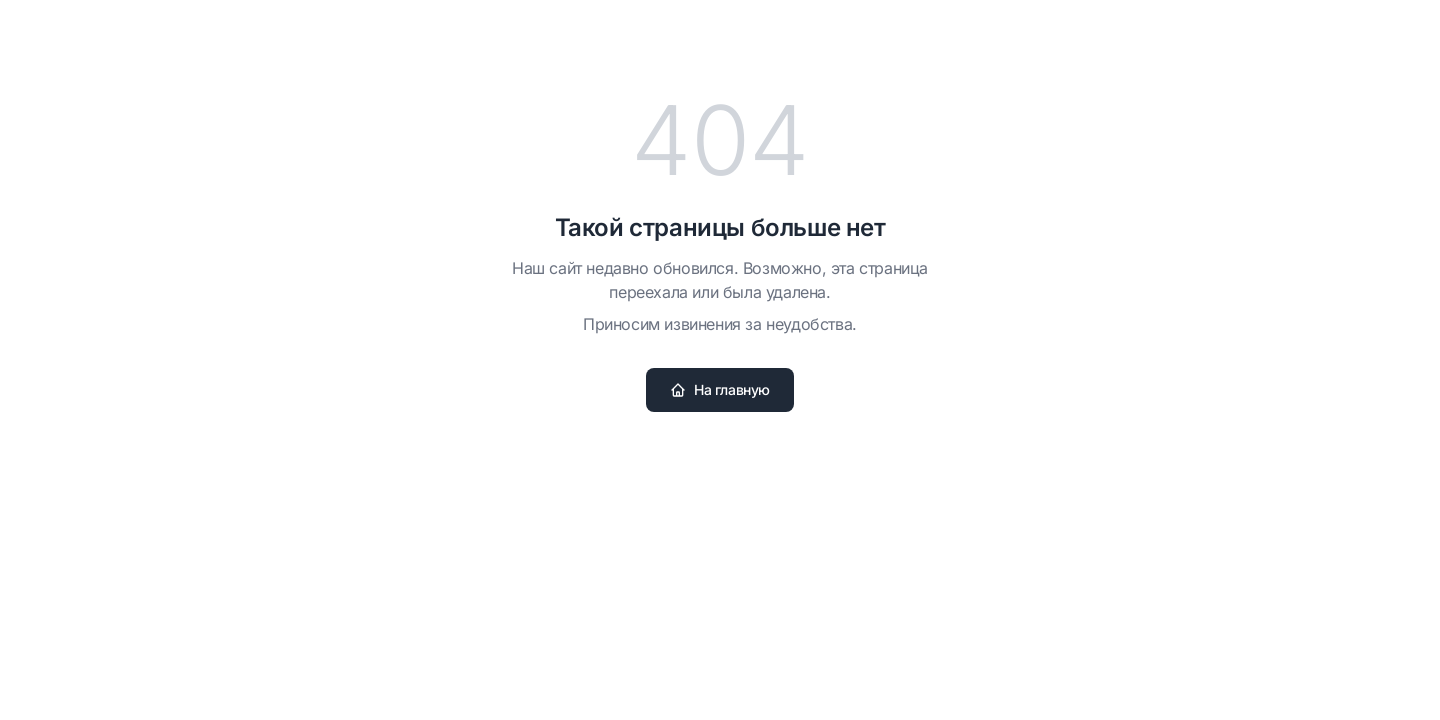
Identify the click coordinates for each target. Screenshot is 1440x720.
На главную (720, 389)
